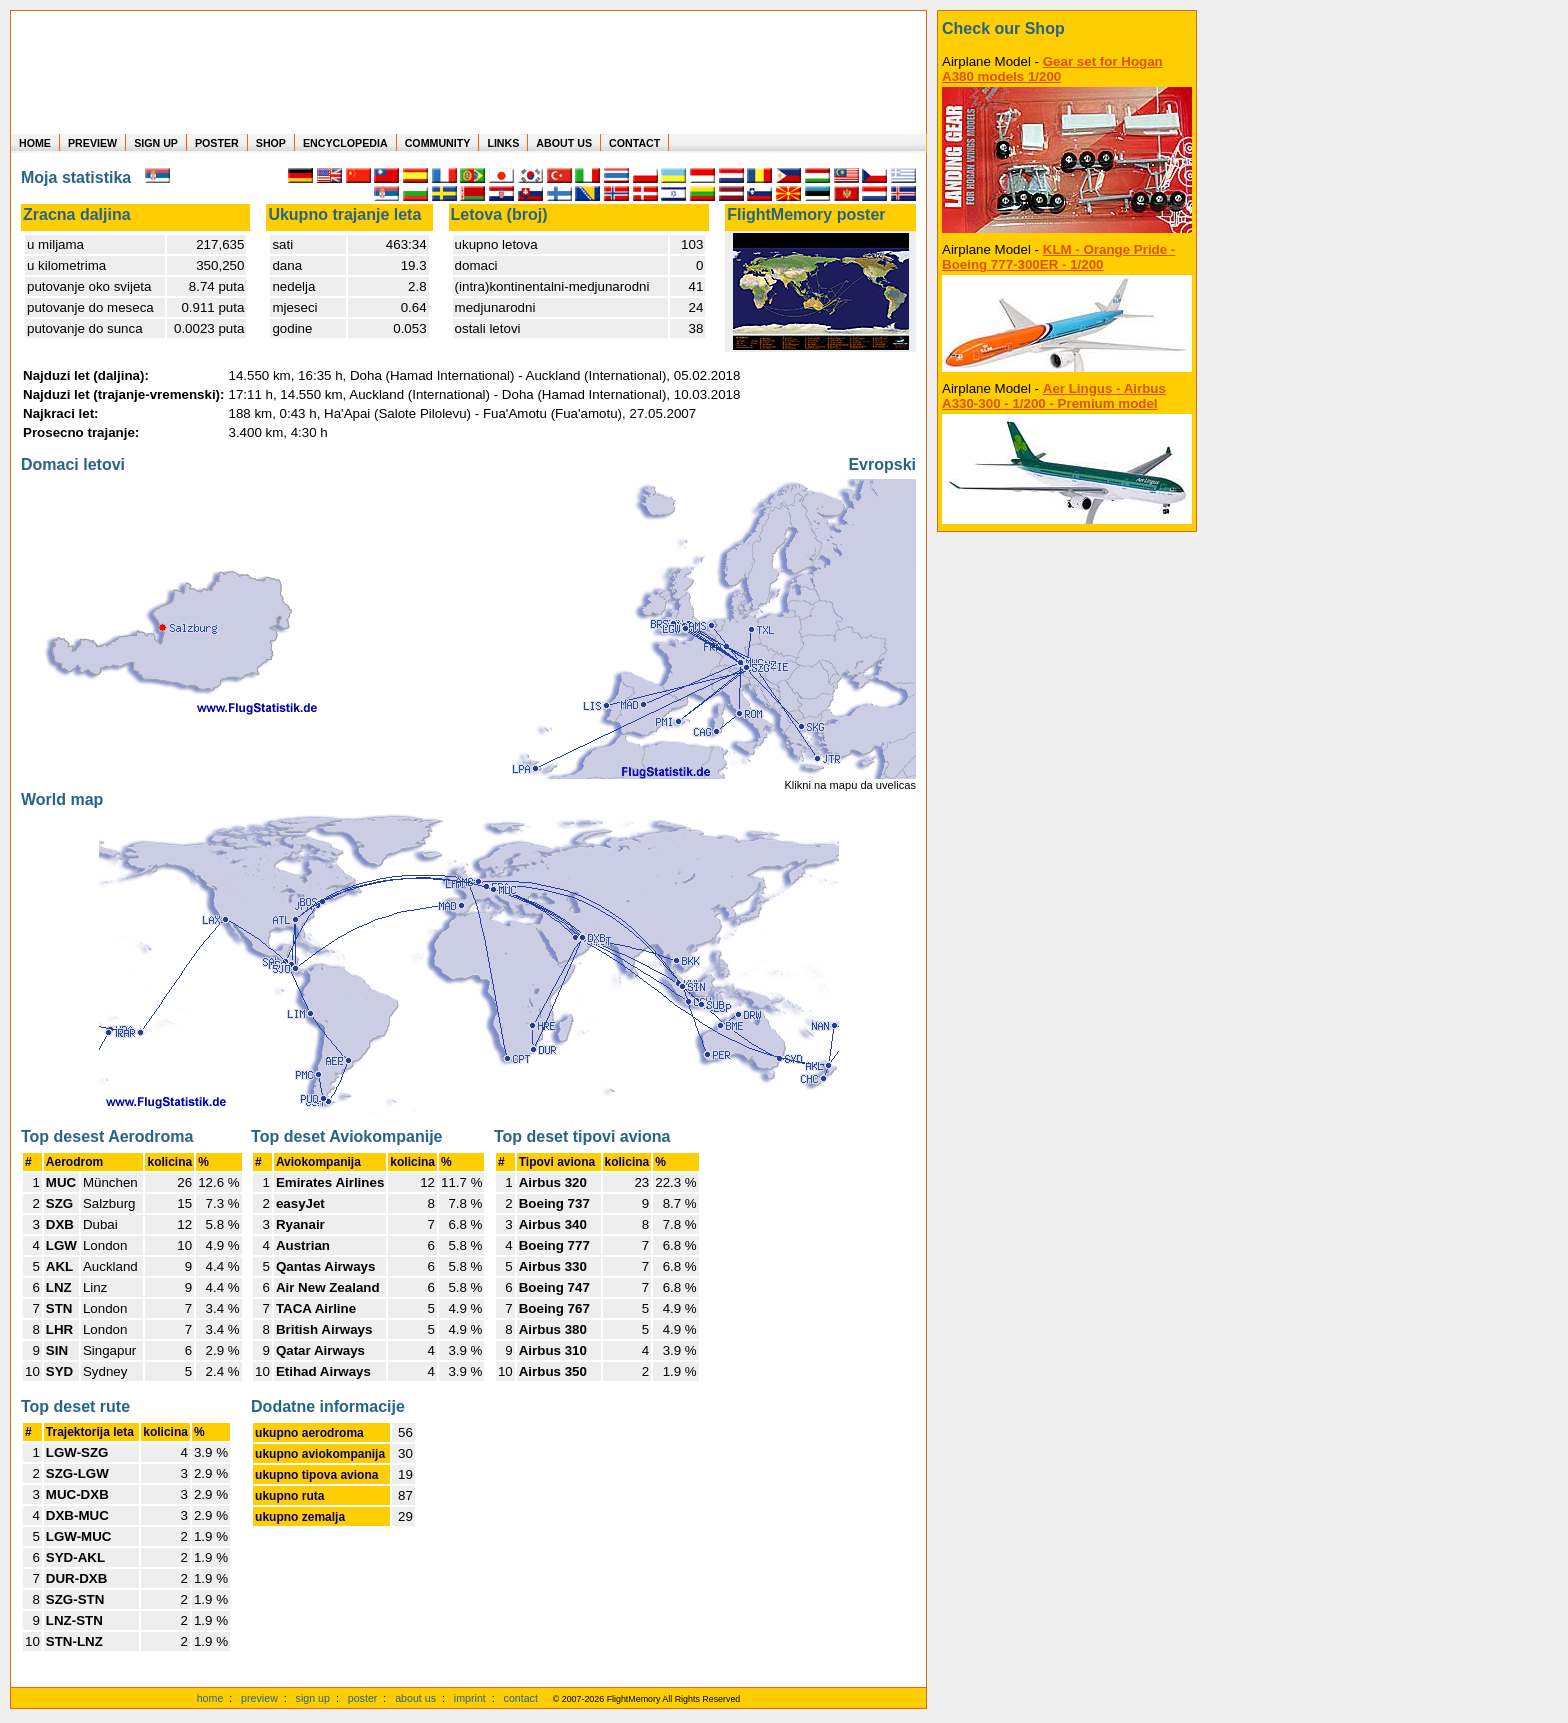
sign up (313, 1698)
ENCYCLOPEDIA (345, 143)
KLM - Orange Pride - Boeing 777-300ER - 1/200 (1058, 257)
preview (259, 1698)
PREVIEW (92, 143)
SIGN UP (156, 143)
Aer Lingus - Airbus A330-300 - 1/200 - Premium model (1054, 396)
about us (415, 1698)
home (210, 1698)
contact (521, 1698)
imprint (470, 1698)
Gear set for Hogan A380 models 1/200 (1052, 69)
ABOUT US (564, 143)
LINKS (503, 143)
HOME (35, 143)
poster (363, 1698)
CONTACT (634, 143)
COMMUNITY (438, 143)
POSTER (217, 143)
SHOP (271, 143)
